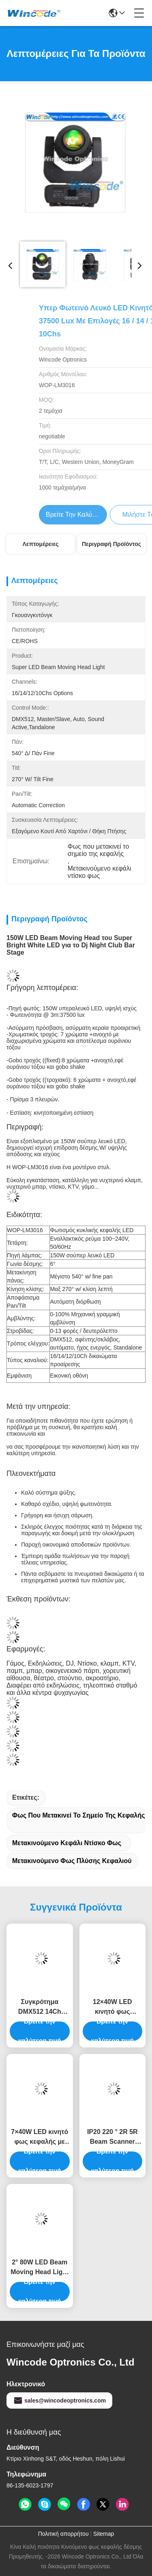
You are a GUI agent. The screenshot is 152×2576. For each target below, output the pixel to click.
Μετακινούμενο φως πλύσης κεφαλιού (72, 1860)
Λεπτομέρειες (40, 544)
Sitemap (103, 2534)
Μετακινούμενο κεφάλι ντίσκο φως (66, 1842)
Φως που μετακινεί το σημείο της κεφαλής (78, 1815)
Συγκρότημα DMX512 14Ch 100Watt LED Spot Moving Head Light (40, 2007)
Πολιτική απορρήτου (63, 2534)
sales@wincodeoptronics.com (59, 2400)
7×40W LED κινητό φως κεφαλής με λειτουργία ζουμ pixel (39, 2137)
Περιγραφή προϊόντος (111, 544)
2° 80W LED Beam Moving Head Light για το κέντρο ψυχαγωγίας (40, 2268)
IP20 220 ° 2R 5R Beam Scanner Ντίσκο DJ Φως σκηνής (112, 2137)
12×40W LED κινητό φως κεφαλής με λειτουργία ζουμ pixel (112, 2007)
